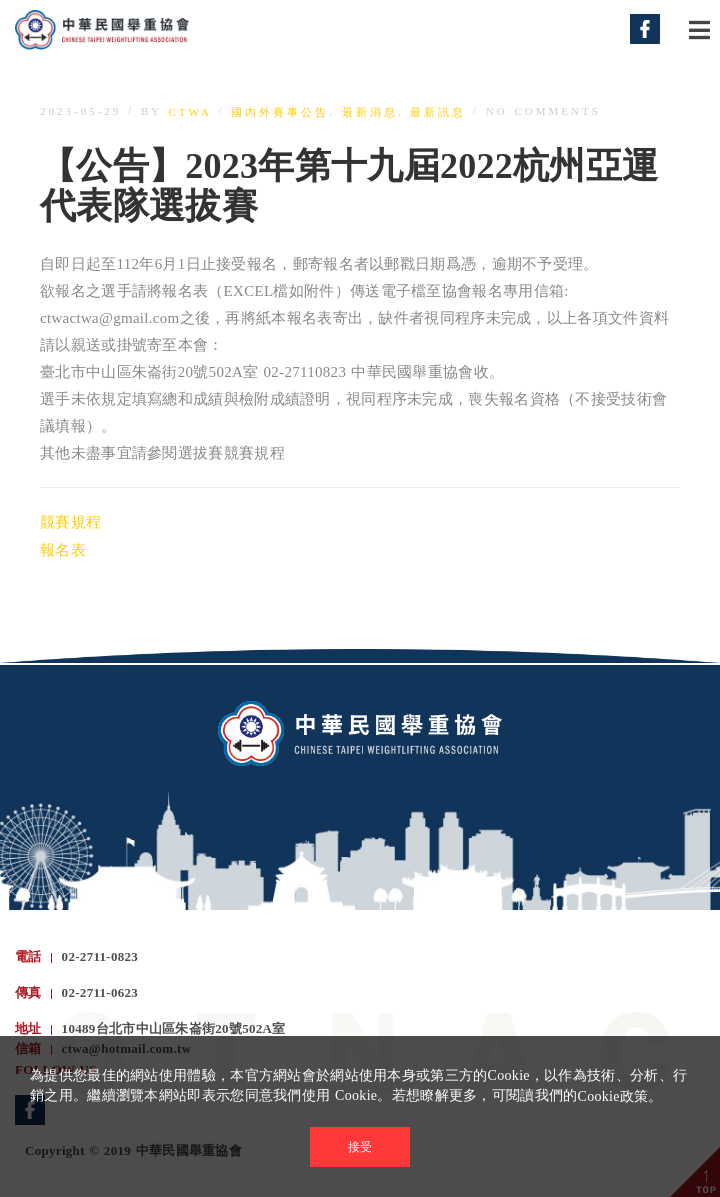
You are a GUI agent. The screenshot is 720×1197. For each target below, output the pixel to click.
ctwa (190, 112)
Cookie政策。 (620, 1096)
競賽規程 (70, 522)
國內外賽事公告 (280, 112)
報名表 (63, 551)
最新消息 (370, 112)
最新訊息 (438, 112)
